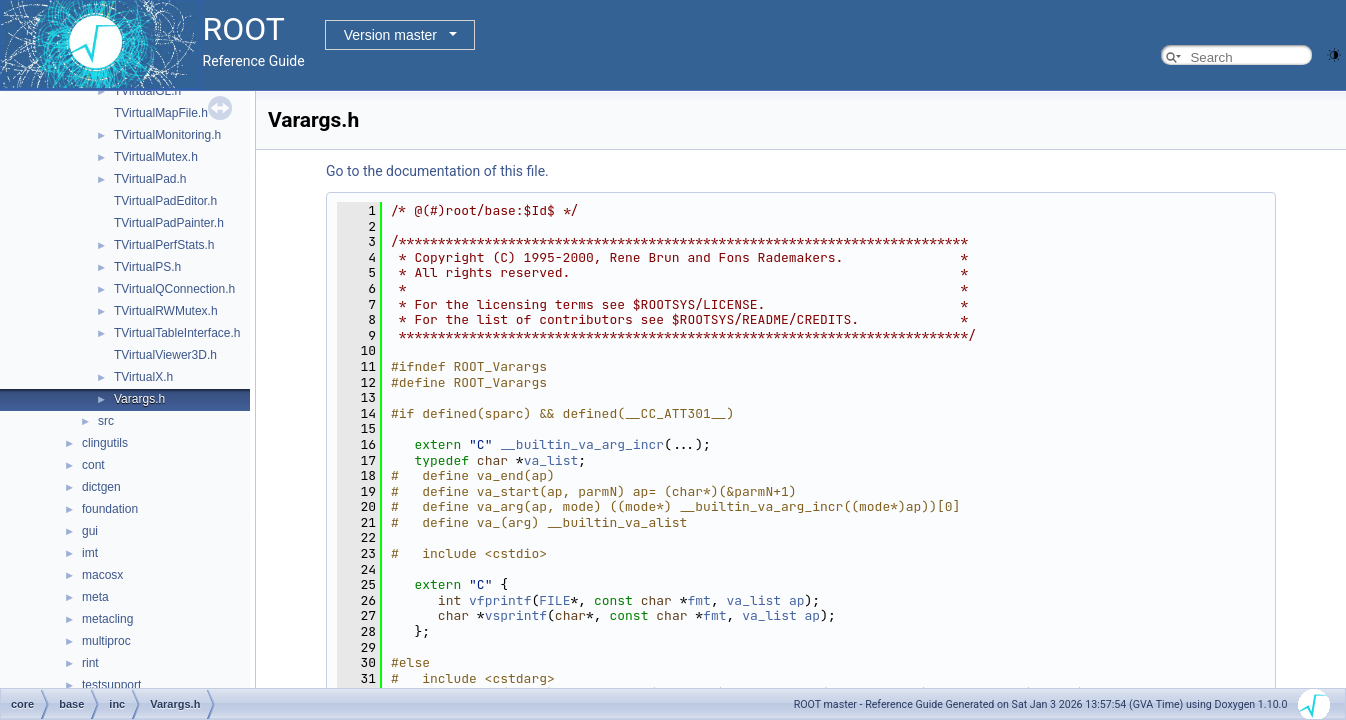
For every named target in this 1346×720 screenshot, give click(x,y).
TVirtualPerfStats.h (164, 245)
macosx (102, 575)
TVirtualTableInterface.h (177, 333)
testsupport (111, 685)
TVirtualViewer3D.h (165, 355)
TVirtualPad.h (150, 179)
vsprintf (516, 615)
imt (90, 553)
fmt (699, 600)
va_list (551, 460)
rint (90, 663)
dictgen (101, 487)
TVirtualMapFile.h (161, 113)
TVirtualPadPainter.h (169, 223)
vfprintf (500, 600)
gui (90, 531)
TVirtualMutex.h (156, 157)
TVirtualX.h (143, 377)
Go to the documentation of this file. (437, 171)
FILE (554, 600)
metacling (107, 619)
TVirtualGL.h (147, 91)
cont (93, 465)
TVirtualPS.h (147, 267)
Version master (390, 35)
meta (95, 597)
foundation (110, 509)
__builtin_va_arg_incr (582, 444)
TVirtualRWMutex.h (166, 311)
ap (797, 600)
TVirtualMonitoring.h (167, 135)
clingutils (105, 443)
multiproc (106, 641)
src (106, 421)
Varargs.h (139, 399)
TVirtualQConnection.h (174, 289)
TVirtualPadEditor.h (165, 201)
